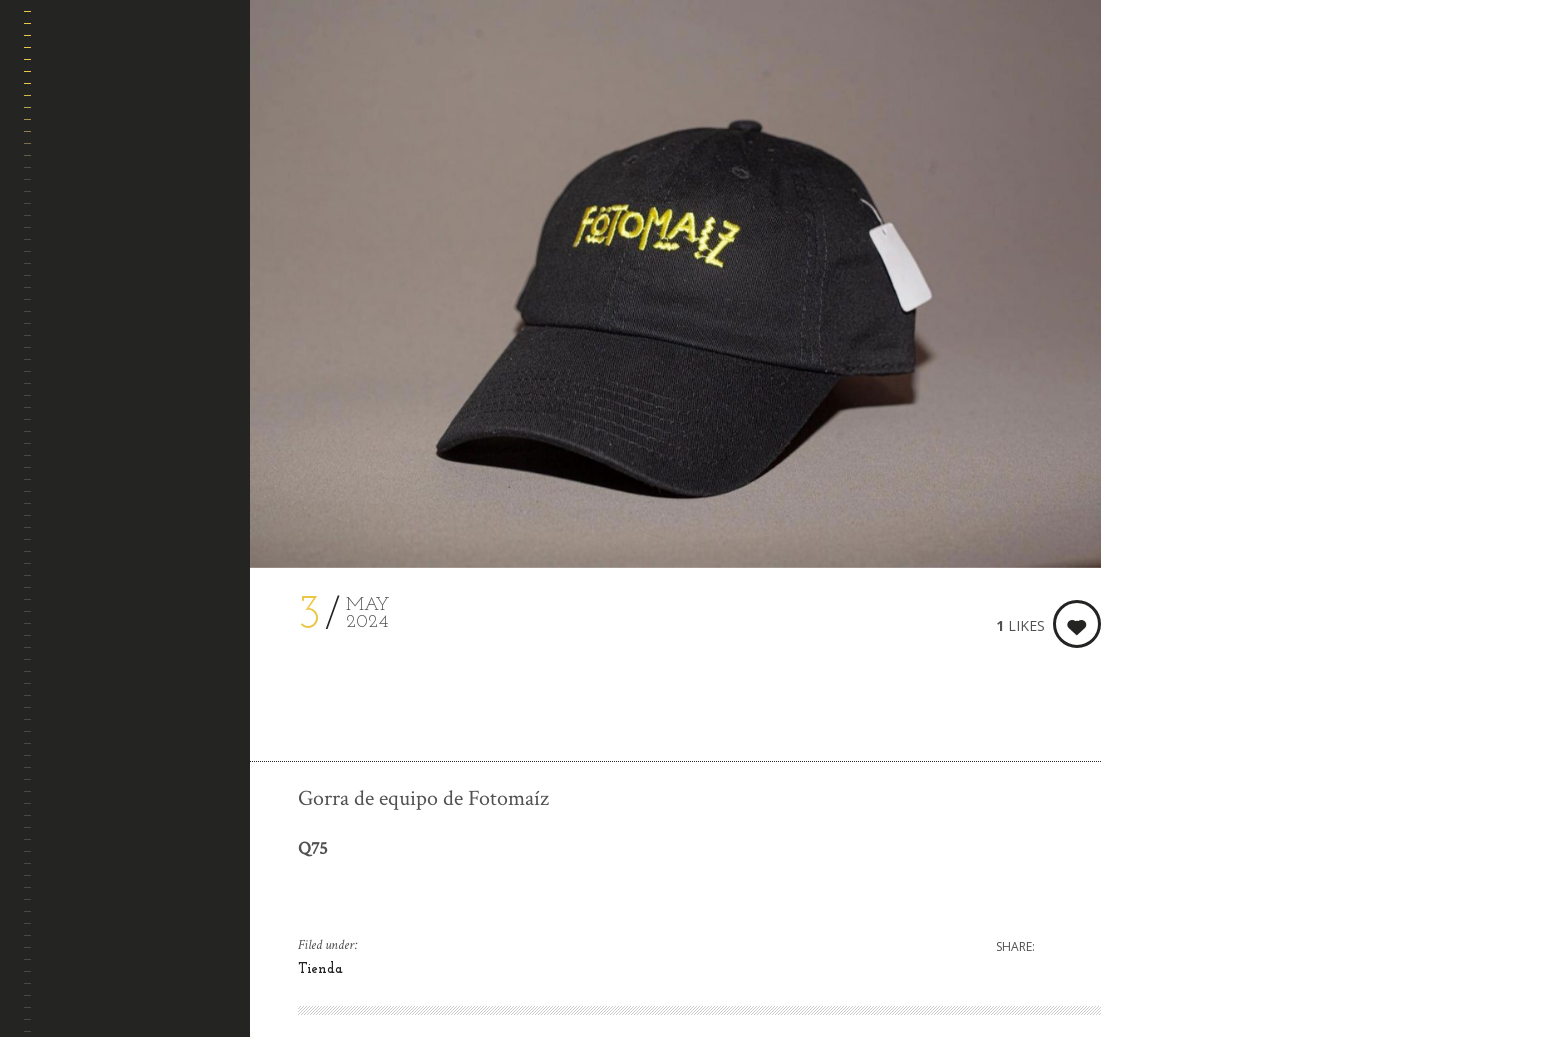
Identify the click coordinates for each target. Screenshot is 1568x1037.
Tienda (320, 969)
